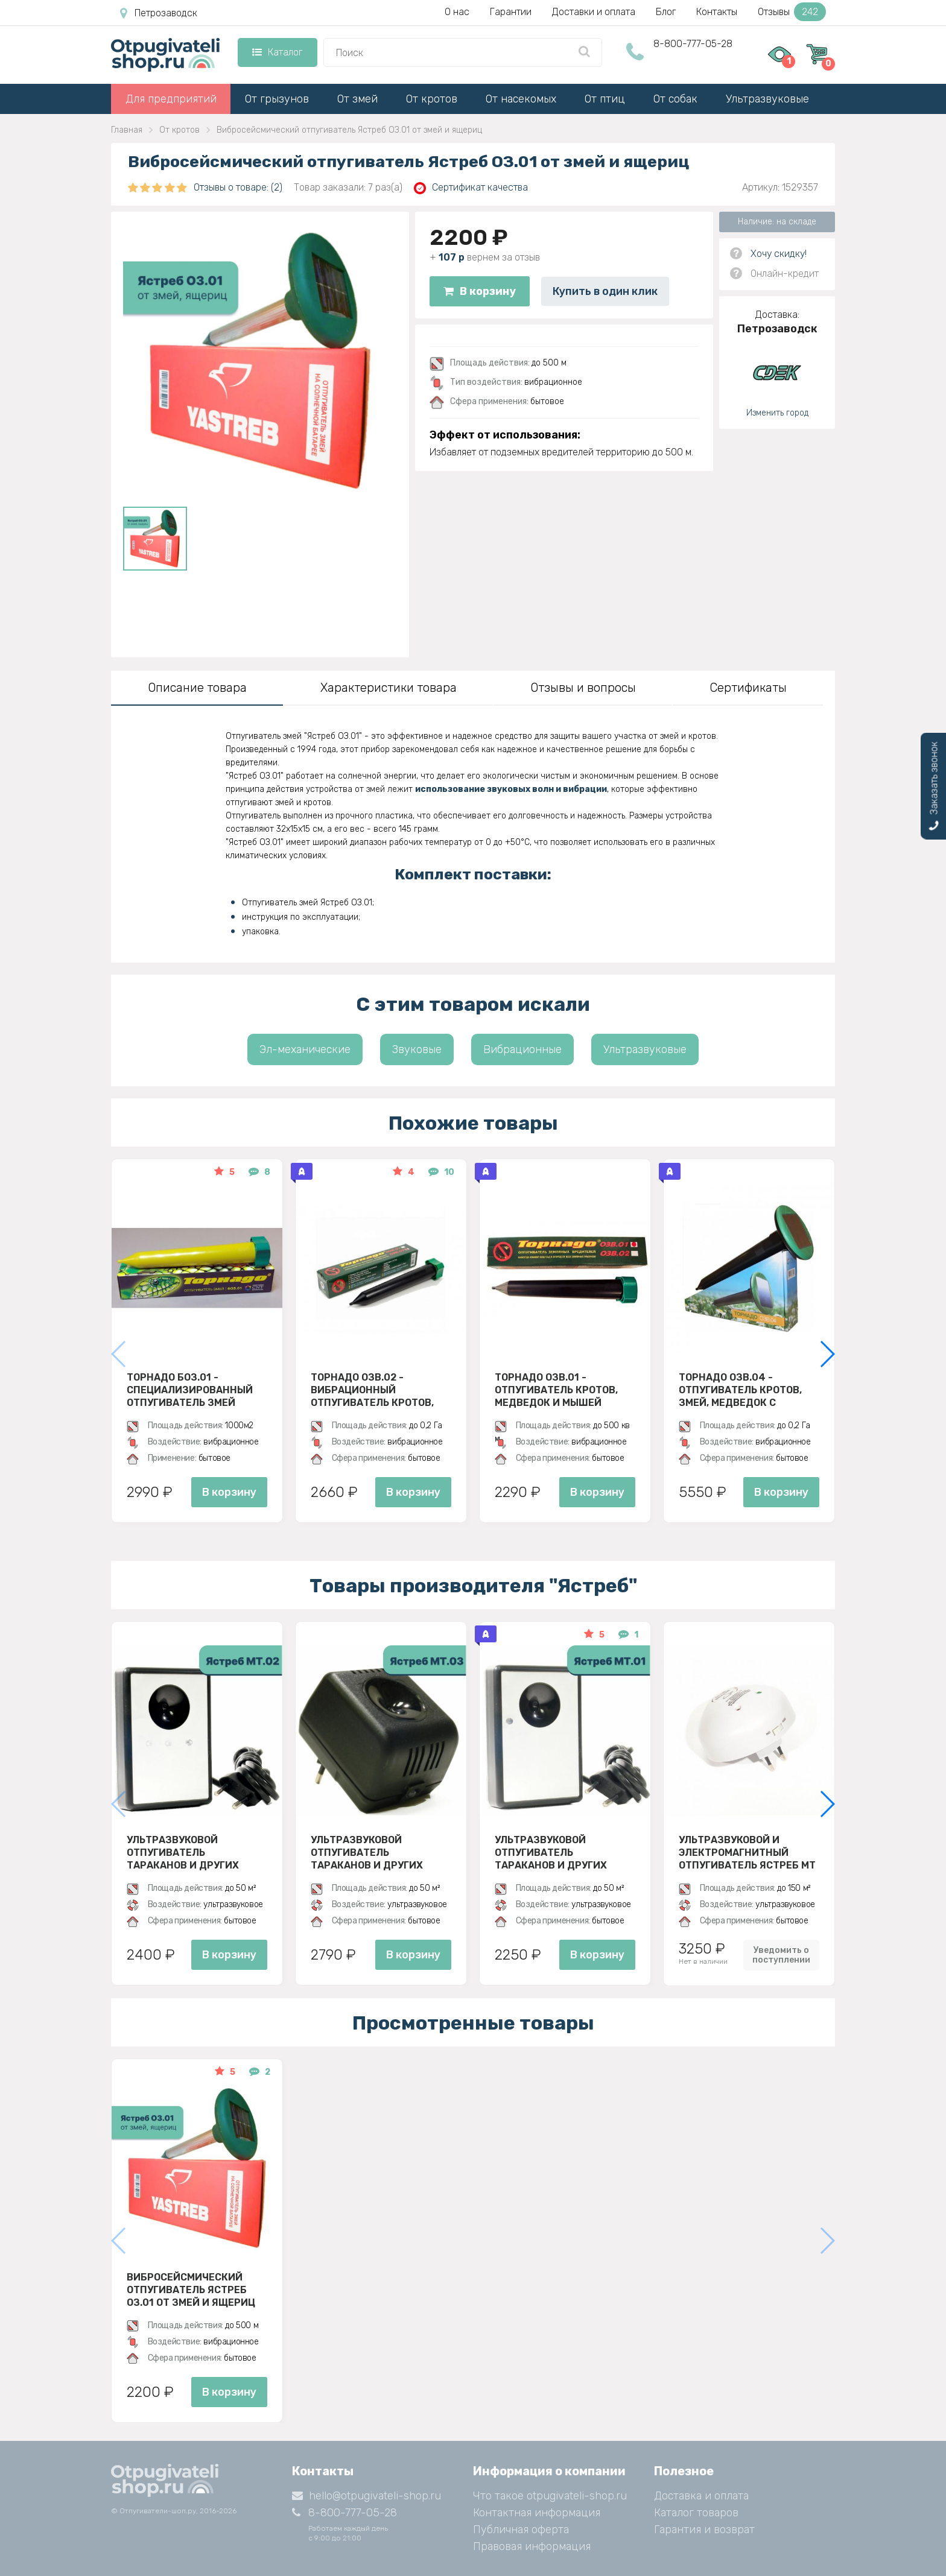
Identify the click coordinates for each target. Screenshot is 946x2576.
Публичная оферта (521, 2529)
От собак (675, 99)
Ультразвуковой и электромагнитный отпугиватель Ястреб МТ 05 (747, 1852)
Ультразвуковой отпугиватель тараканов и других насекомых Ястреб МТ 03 (378, 1852)
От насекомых (521, 99)
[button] (827, 1354)
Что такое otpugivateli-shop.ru (550, 2495)
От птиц (605, 99)
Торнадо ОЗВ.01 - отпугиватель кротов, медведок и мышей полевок (556, 1390)
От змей (357, 99)
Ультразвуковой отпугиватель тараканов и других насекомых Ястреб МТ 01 (562, 1852)
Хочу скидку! (779, 253)
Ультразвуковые (767, 99)
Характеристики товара (388, 687)
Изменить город (777, 413)
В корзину (479, 291)
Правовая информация (532, 2546)
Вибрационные (522, 1049)
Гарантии (511, 11)
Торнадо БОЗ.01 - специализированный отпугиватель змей (190, 1390)
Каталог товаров (696, 2512)
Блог (666, 11)
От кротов (431, 99)
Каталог (277, 52)
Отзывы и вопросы (583, 687)
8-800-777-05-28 (692, 43)
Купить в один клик (605, 291)
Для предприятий (171, 99)
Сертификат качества (471, 188)
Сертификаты (748, 687)
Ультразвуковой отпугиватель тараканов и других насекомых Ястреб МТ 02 (194, 1852)
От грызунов (277, 99)
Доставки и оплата (593, 11)
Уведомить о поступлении (781, 1954)
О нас (457, 11)
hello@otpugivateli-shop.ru (366, 2495)
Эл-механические (305, 1049)
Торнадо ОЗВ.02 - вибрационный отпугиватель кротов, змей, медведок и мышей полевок (380, 1390)
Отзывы (792, 11)
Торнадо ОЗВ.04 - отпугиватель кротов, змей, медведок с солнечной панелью (740, 1390)
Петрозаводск (158, 13)
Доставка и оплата (701, 2495)
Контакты (716, 11)
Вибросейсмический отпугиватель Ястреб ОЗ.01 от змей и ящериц (191, 2289)
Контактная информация (536, 2512)
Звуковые (417, 1049)
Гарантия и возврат (704, 2529)
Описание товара (197, 687)
